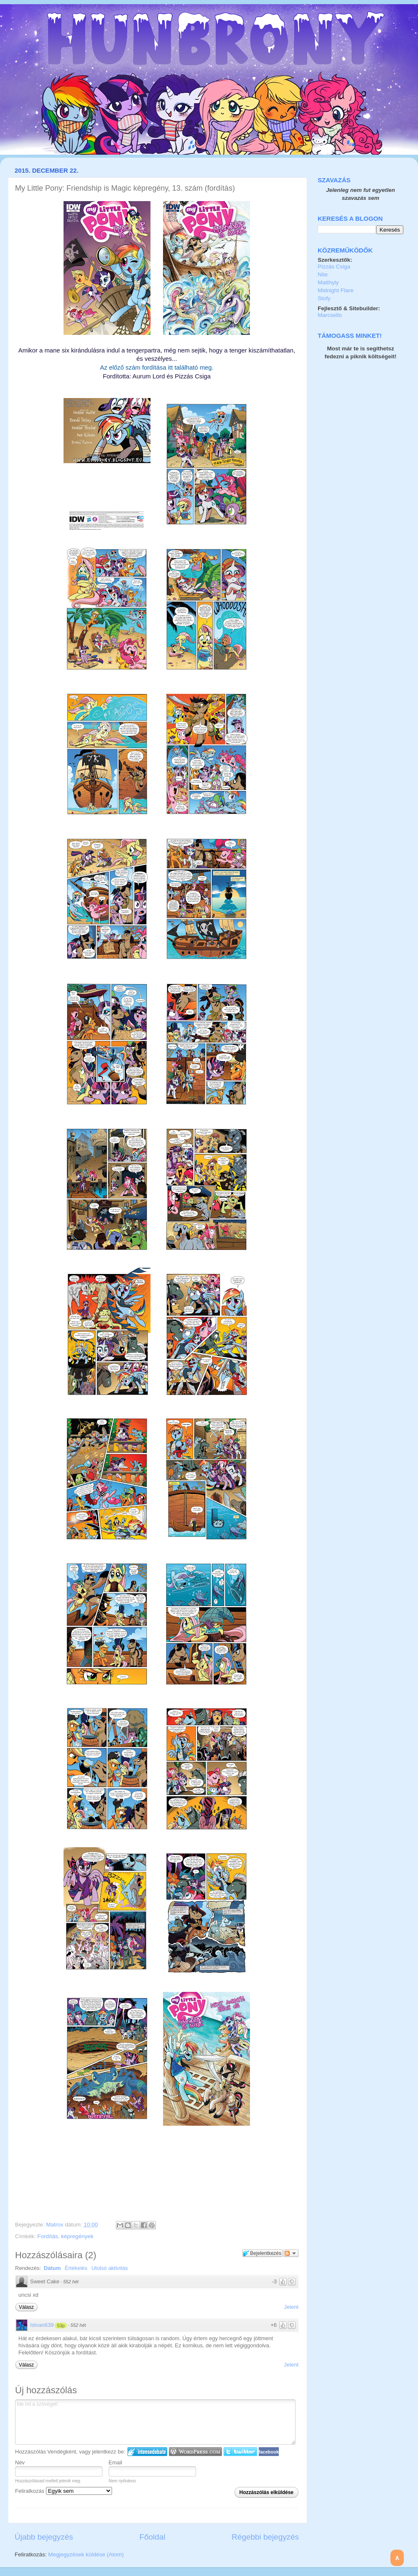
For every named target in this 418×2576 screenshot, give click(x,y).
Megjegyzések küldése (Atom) (86, 2554)
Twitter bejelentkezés (240, 2451)
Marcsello (330, 315)
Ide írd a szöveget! (155, 2422)
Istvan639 (42, 2325)
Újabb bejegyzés (44, 2537)
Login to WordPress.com (195, 2451)
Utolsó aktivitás (110, 2268)
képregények (77, 2236)
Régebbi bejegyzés (265, 2537)
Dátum (52, 2268)
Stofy (324, 298)
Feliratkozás (63, 2491)
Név (20, 2462)
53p (60, 2325)
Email (115, 2462)
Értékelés (76, 2268)
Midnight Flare (336, 290)
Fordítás (47, 2236)
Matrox (55, 2224)
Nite (323, 274)
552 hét (71, 2281)
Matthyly (328, 282)
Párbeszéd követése (290, 2253)
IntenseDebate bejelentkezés (147, 2451)
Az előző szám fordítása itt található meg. (156, 367)
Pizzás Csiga (334, 266)
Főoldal (153, 2537)
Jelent (291, 2307)
